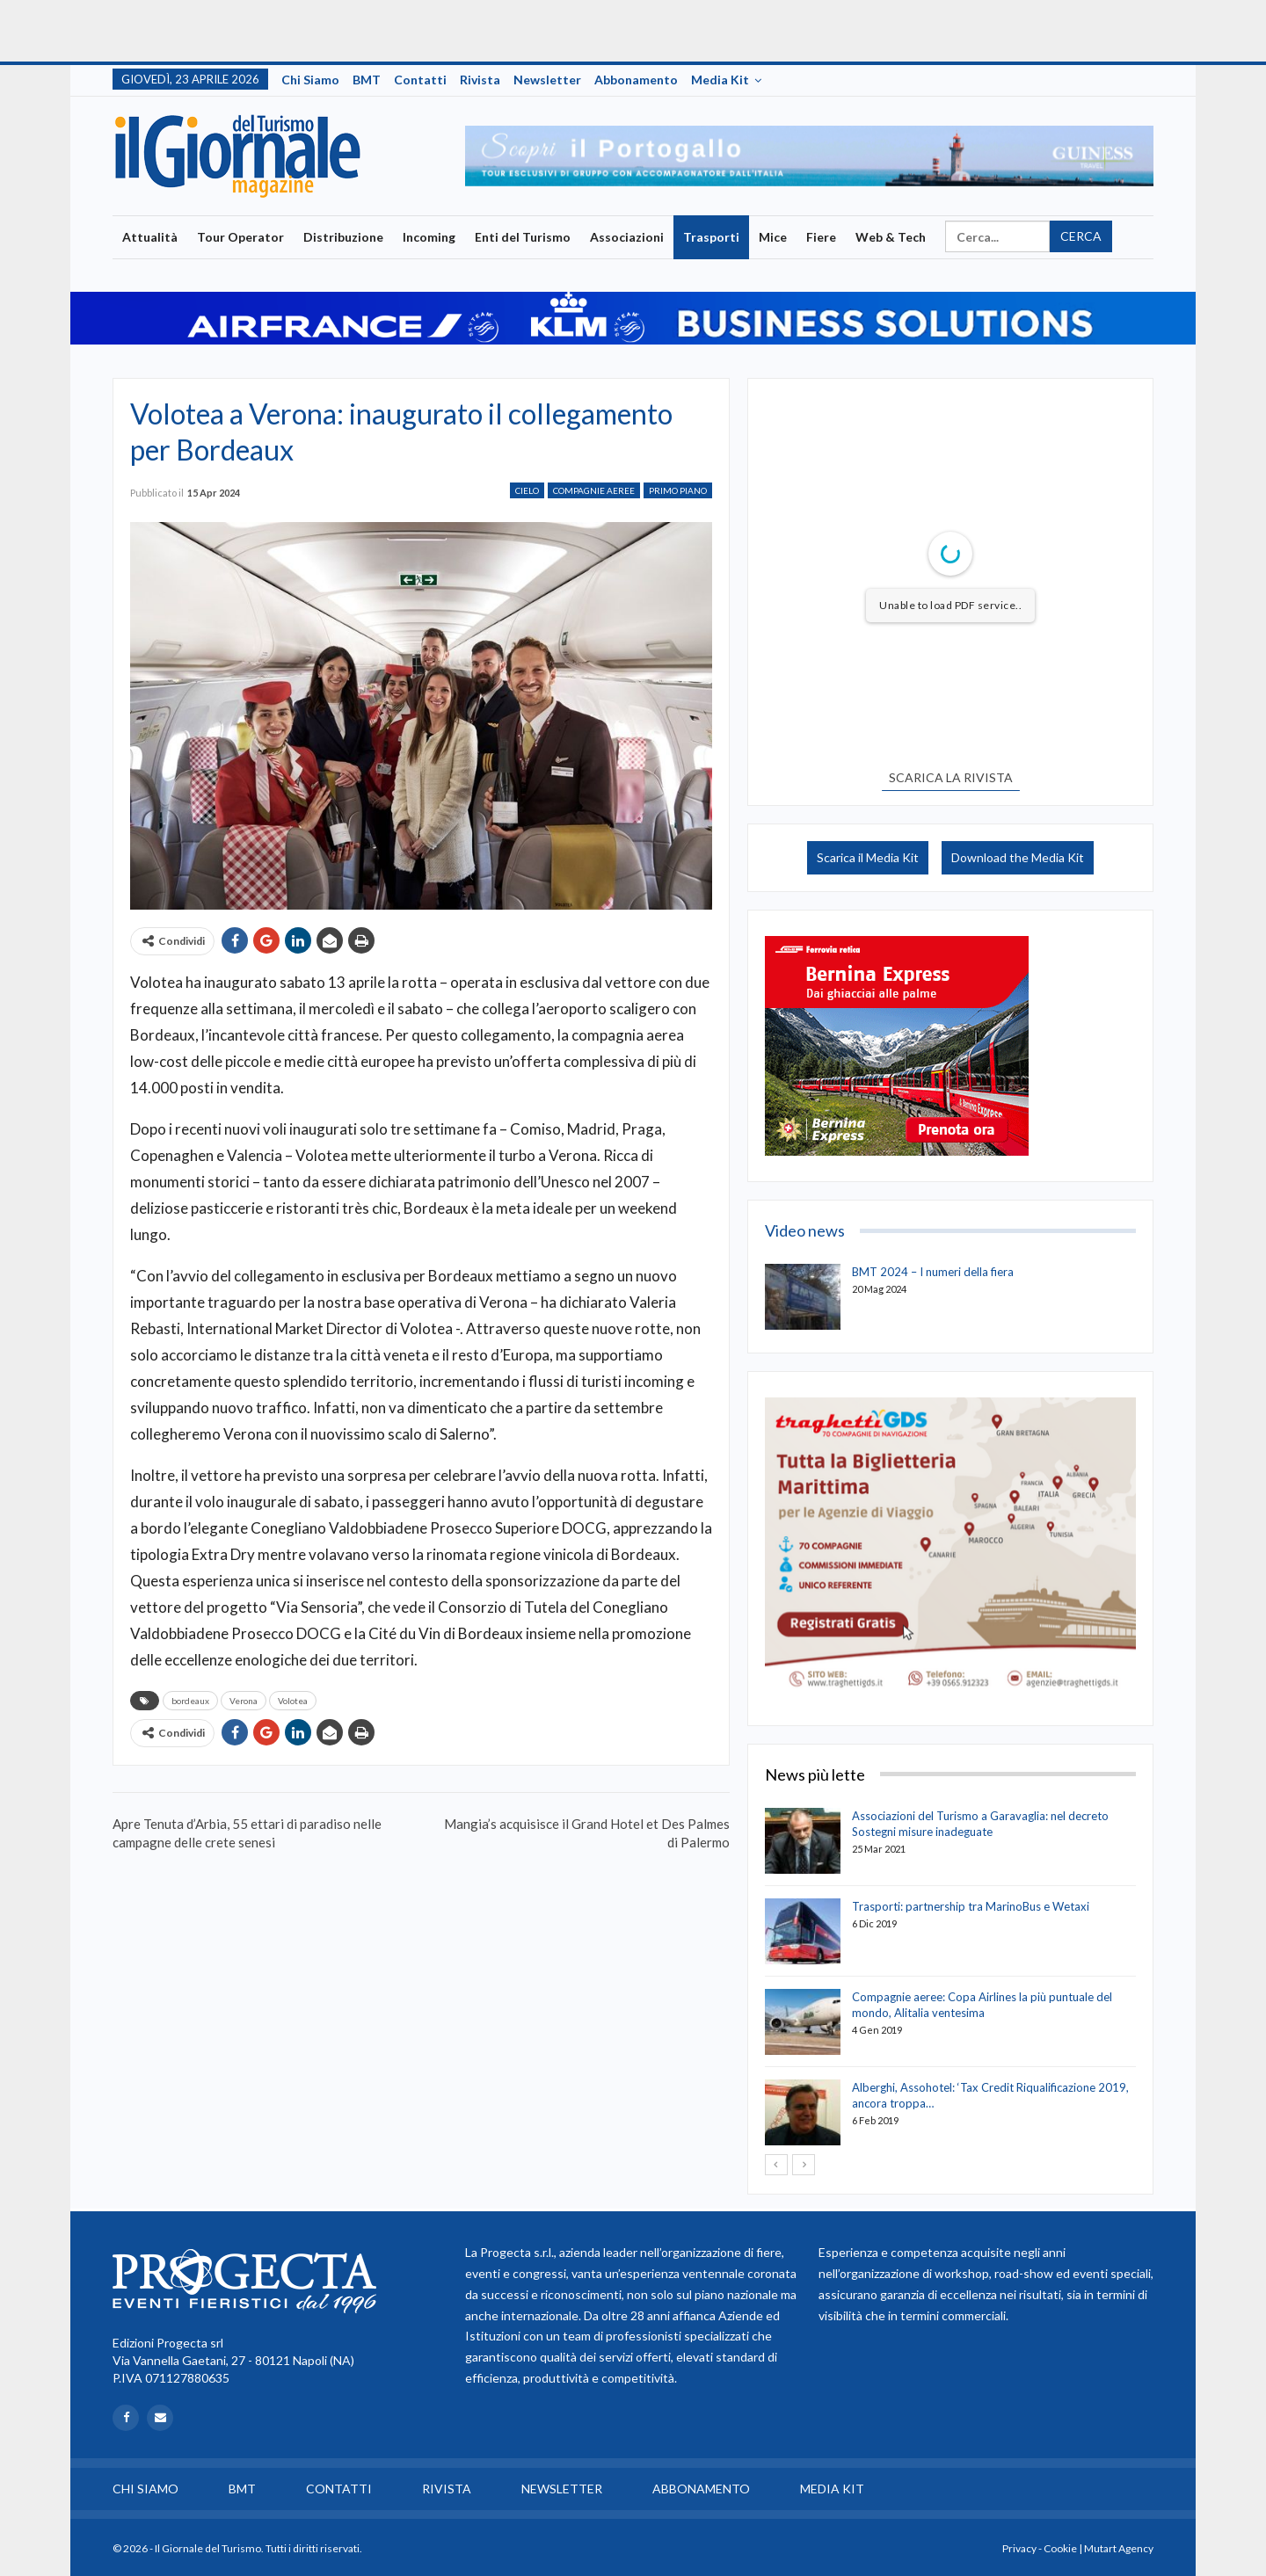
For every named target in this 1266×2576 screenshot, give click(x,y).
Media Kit (720, 79)
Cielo (527, 490)
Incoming (429, 236)
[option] (809, 156)
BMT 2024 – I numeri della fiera (933, 1272)
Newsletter (547, 79)
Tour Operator (240, 236)
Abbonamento (636, 79)
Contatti (420, 79)
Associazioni (627, 236)
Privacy (1019, 2548)
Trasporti (711, 236)
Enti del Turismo (523, 236)
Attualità (150, 236)
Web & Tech (890, 236)
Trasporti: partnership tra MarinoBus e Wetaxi (970, 1906)
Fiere (821, 236)
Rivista (480, 79)
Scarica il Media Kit (868, 857)
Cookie (1060, 2548)
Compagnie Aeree (594, 490)
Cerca (1081, 236)
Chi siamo (310, 79)
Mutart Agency (1118, 2548)
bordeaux (190, 1700)
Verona (243, 1700)
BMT (367, 79)
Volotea (293, 1700)
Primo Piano (678, 490)
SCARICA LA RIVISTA (951, 777)
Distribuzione (343, 236)
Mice (773, 236)
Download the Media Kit (1017, 857)
